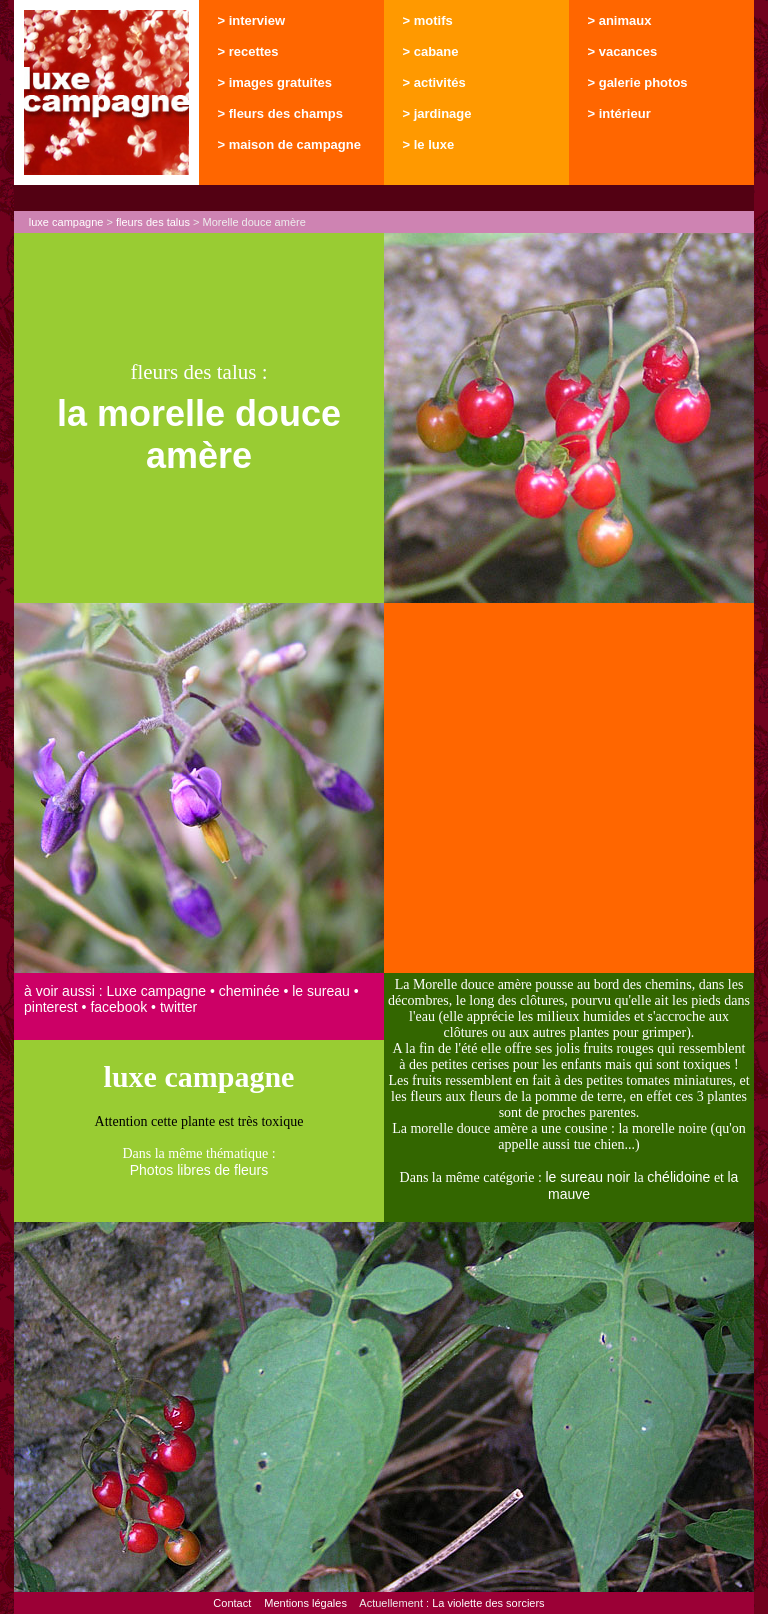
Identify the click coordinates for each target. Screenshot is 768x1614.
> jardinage (437, 113)
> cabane (431, 51)
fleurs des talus (153, 222)
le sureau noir (587, 1177)
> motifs (428, 20)
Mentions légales (305, 1603)
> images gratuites (275, 82)
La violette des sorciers (488, 1603)
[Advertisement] (569, 788)
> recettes (248, 51)
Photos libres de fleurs (199, 1170)
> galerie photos (638, 82)
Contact (232, 1603)
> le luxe (429, 144)
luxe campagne (66, 222)
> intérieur (619, 113)
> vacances (623, 51)
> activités (434, 82)
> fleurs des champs (280, 113)
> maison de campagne (289, 144)
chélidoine (678, 1177)
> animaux (620, 20)
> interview (252, 20)
